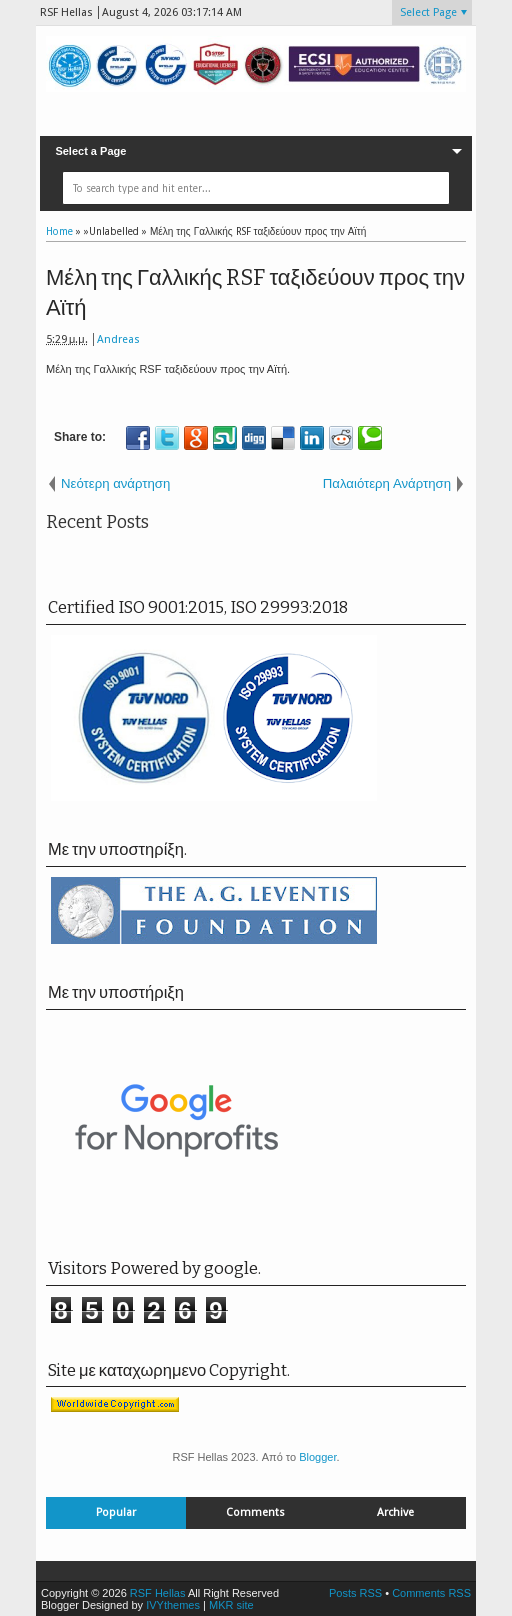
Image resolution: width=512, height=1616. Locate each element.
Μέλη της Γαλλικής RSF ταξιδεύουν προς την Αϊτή (255, 293)
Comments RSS (431, 1593)
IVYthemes (173, 1605)
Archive (395, 1512)
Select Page (428, 12)
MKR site (231, 1605)
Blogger (317, 1457)
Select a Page (90, 151)
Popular (116, 1512)
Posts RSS (355, 1593)
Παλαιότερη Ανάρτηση (387, 483)
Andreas (118, 339)
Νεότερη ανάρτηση (115, 483)
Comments (255, 1512)
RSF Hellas (158, 1593)
